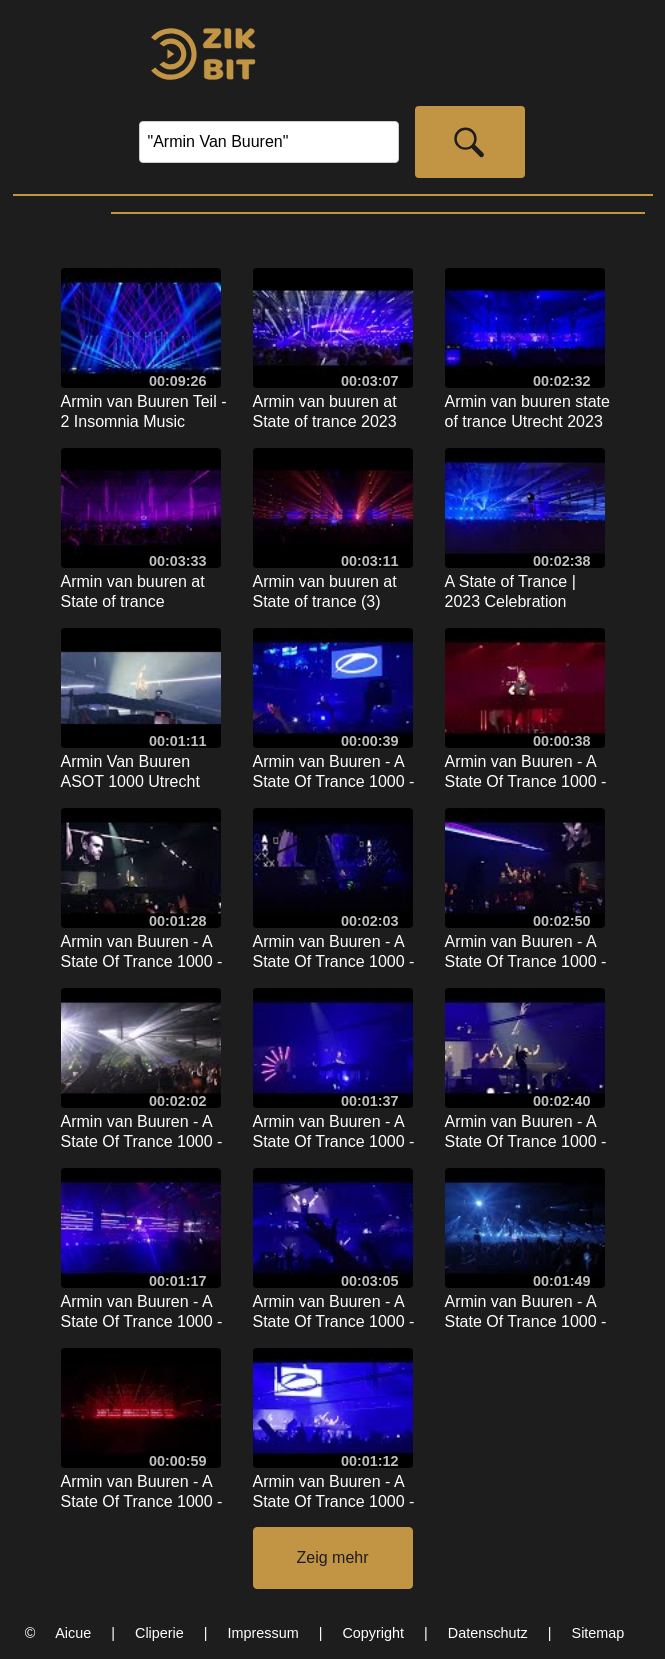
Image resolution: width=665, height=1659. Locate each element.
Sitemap (598, 1633)
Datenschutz (488, 1633)
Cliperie (159, 1633)
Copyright (373, 1633)
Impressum (263, 1633)
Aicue (73, 1633)
